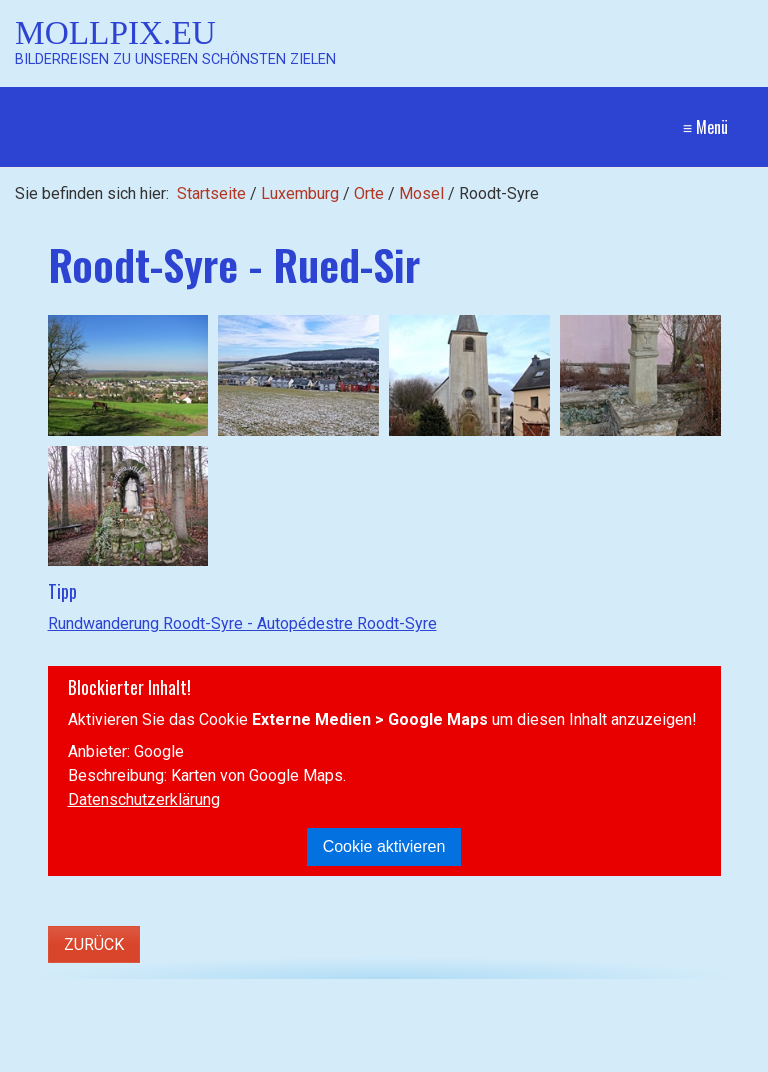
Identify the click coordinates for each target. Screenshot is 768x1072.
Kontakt (552, 1024)
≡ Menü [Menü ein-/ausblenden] (705, 127)
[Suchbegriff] (199, 1025)
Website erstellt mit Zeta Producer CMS (442, 1061)
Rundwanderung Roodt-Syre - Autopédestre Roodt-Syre (242, 623)
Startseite (211, 193)
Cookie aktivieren (384, 846)
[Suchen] (348, 1025)
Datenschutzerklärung (144, 799)
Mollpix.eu (115, 32)
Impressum (631, 1024)
